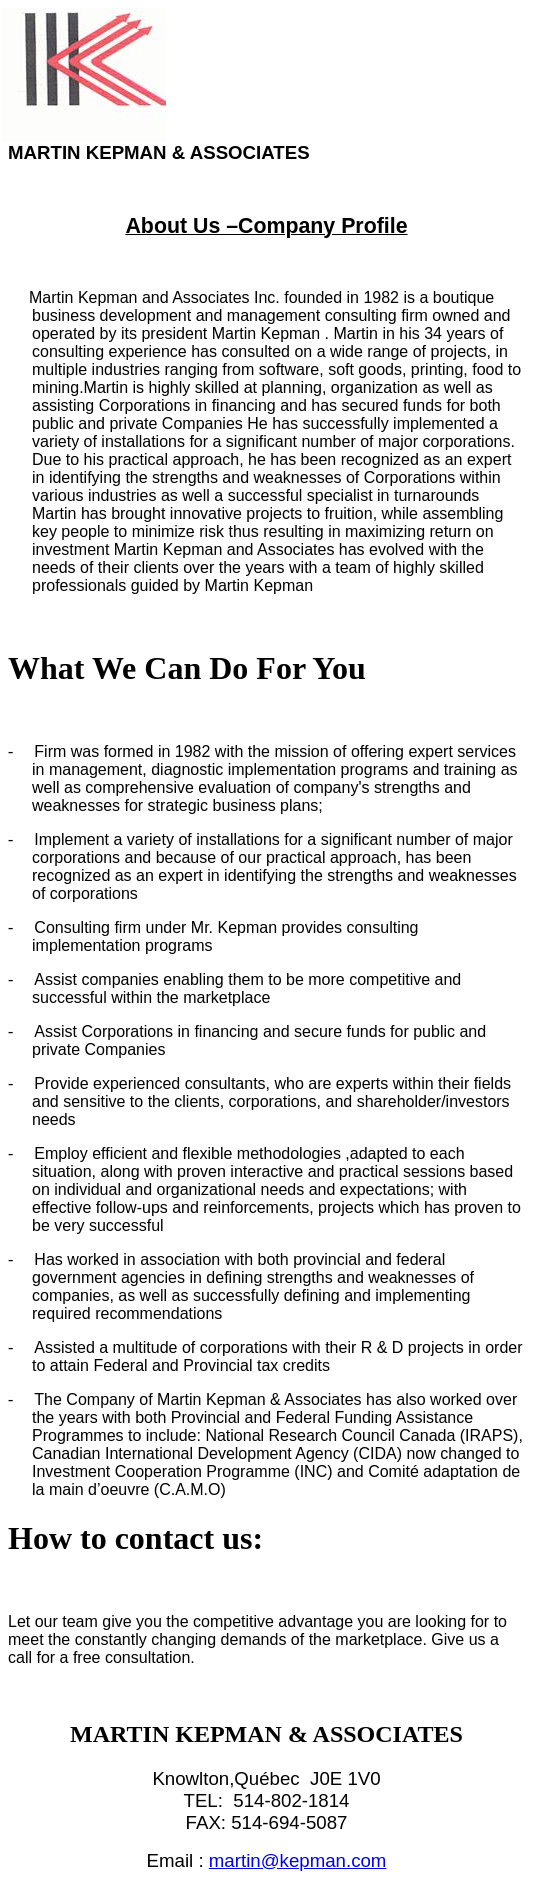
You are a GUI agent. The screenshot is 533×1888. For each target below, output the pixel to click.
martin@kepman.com (298, 1860)
